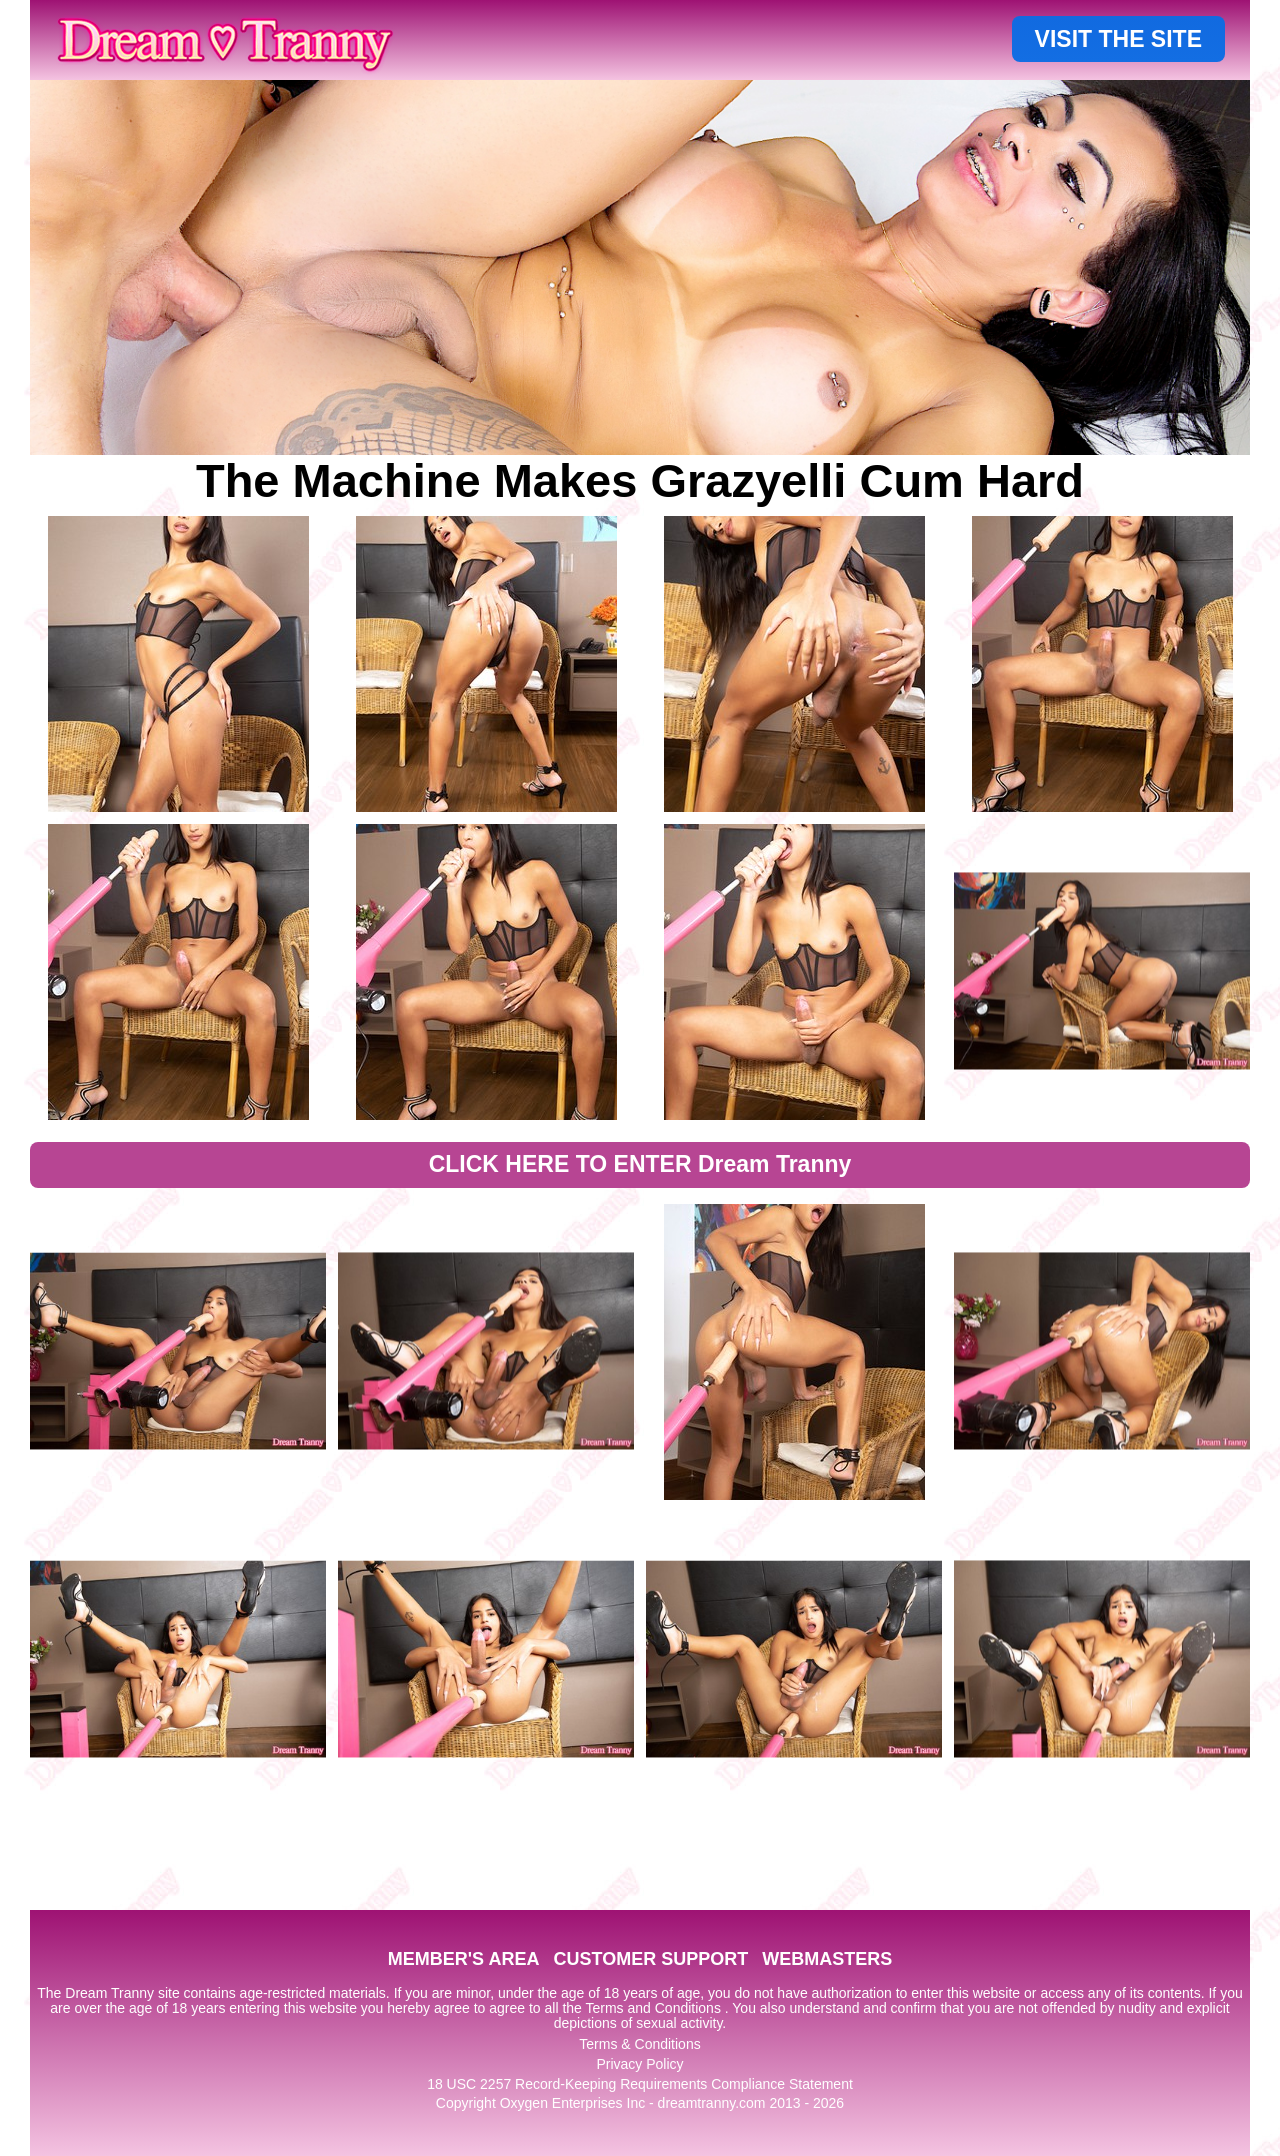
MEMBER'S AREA (464, 1959)
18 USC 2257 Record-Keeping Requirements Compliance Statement (640, 2084)
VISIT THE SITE (1118, 39)
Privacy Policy (639, 2064)
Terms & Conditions (639, 2044)
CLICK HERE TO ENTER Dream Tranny (640, 1164)
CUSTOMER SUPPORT (650, 1959)
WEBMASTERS (827, 1959)
